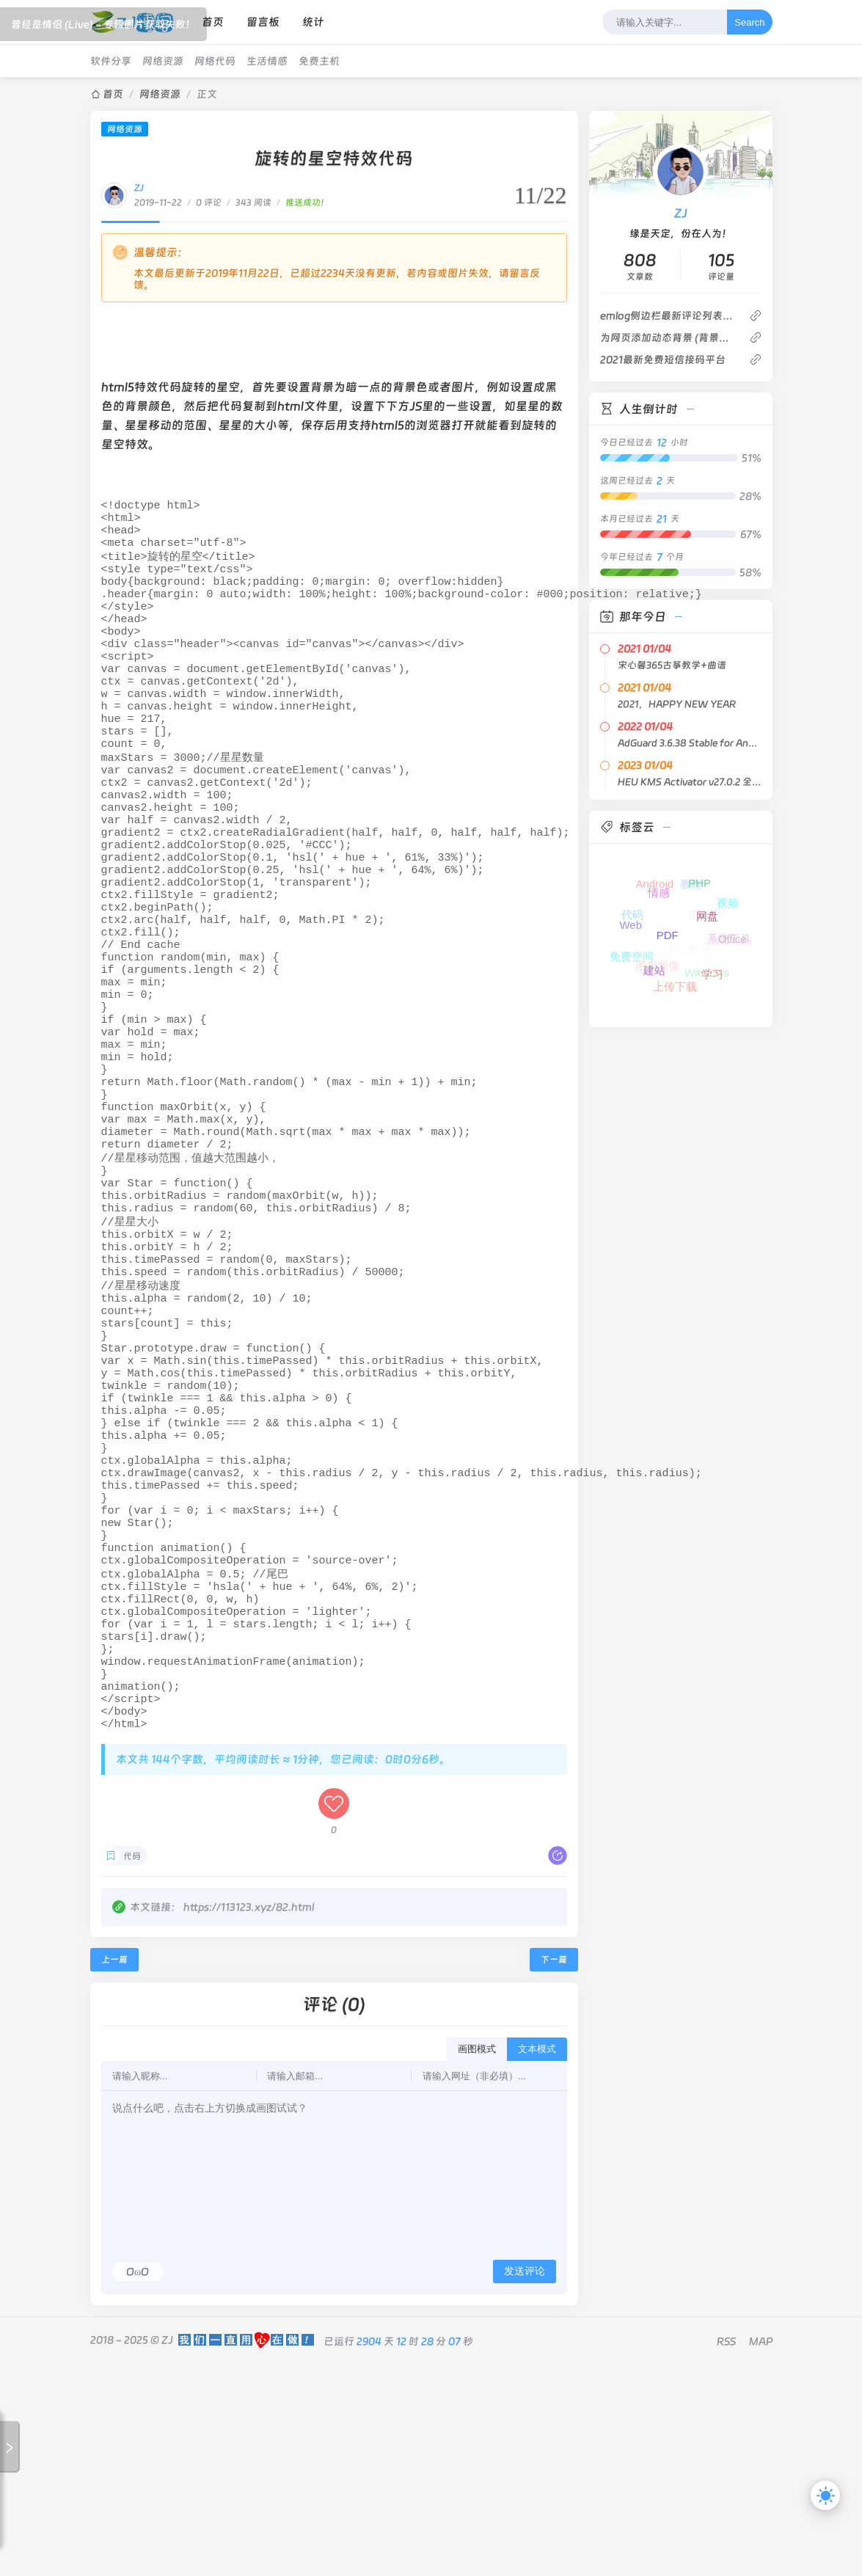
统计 (313, 22)
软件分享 (110, 61)
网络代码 (214, 61)
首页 (213, 22)
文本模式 (537, 2260)
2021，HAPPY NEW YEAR (677, 703)
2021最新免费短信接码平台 (663, 359)
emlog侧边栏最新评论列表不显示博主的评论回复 (668, 315)
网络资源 (162, 61)
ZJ (139, 188)
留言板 (263, 22)
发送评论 (524, 2482)
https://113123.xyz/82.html (248, 2118)
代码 (132, 2067)
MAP (760, 2552)
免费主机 (319, 61)
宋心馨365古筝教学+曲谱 (672, 665)
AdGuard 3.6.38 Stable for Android (689, 742)
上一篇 (114, 2171)
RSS (726, 2552)
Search (749, 22)
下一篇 (554, 2171)
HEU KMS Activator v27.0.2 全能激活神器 (689, 781)
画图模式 (477, 2260)
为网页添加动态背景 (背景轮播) (668, 337)
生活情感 (267, 61)
